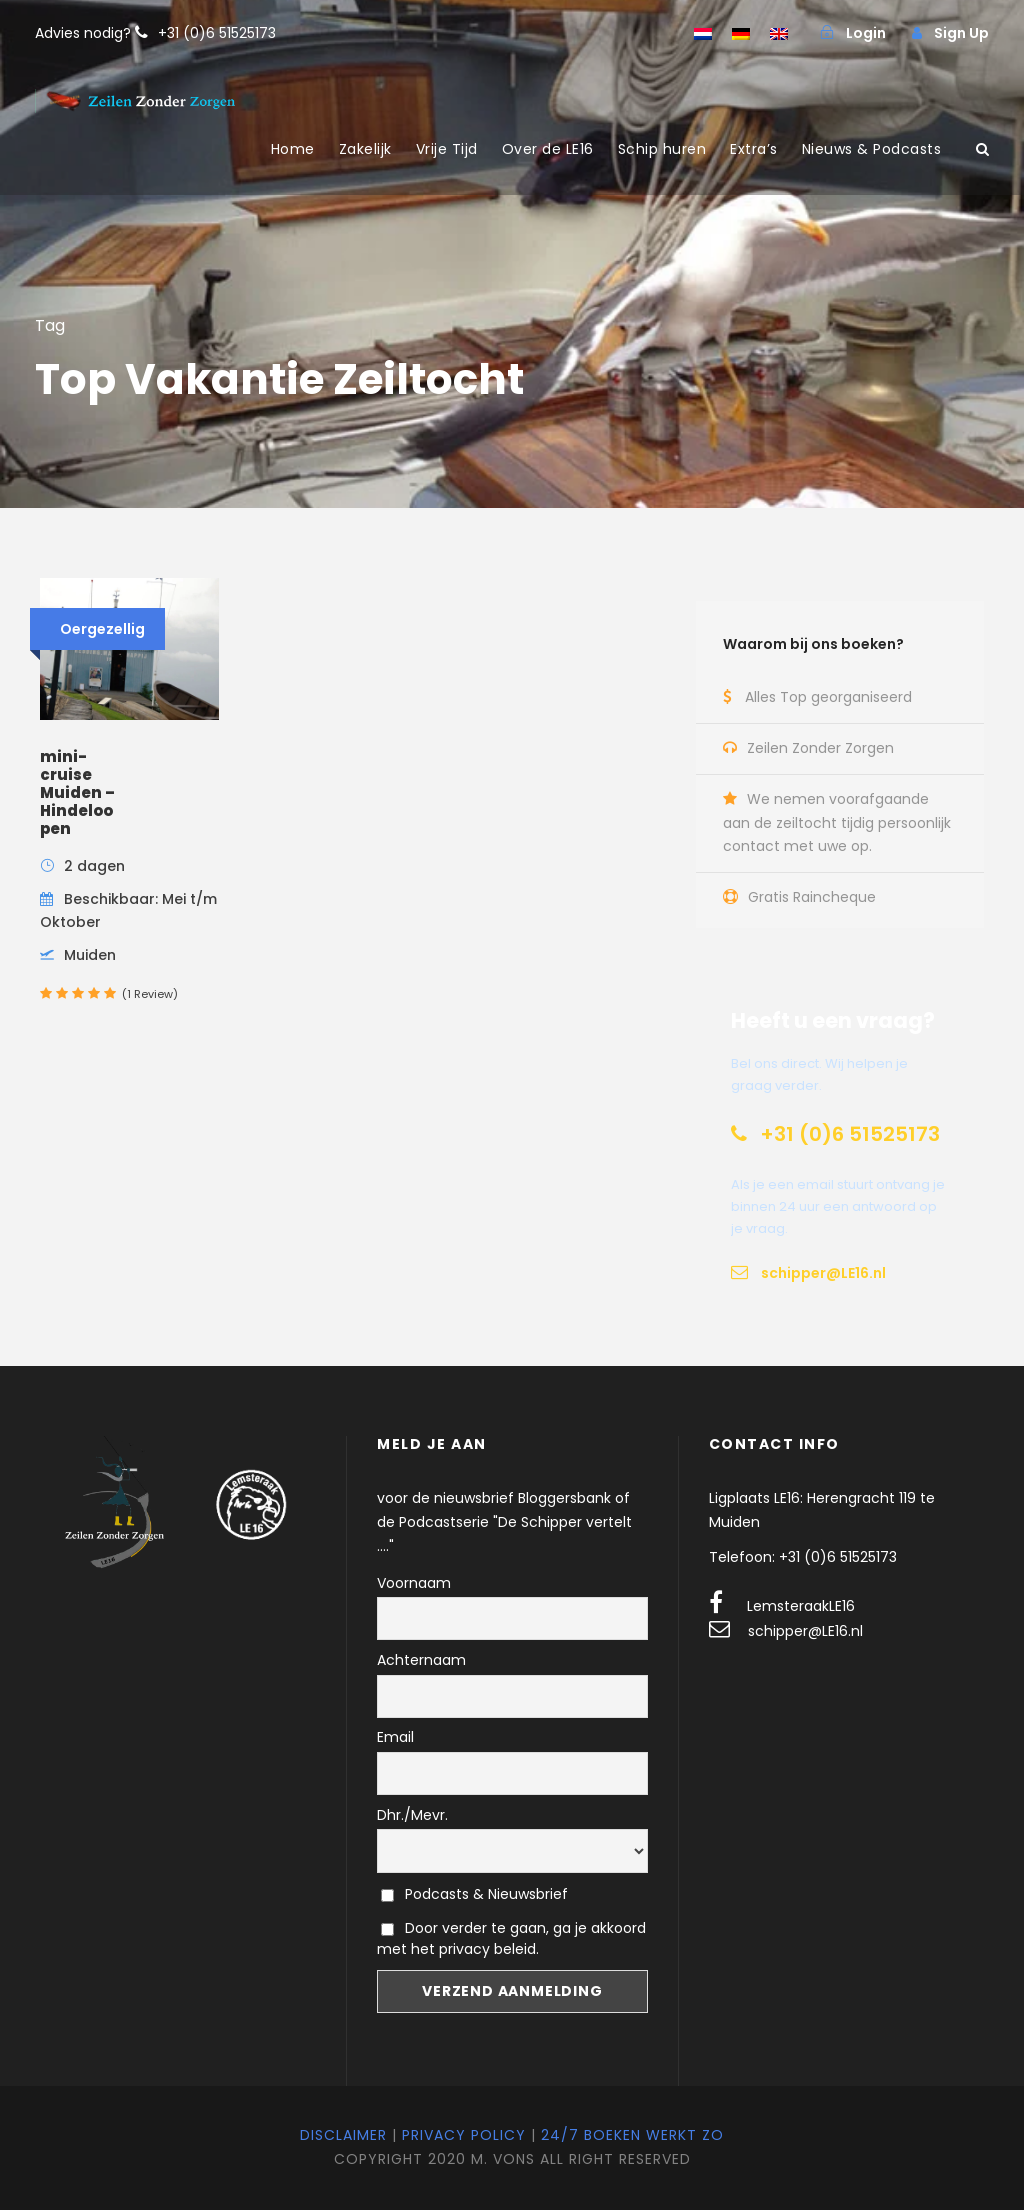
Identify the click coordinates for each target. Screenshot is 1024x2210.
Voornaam (414, 1583)
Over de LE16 (548, 149)
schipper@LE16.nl (805, 1631)
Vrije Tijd (447, 149)
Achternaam (421, 1660)
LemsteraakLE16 (801, 1606)
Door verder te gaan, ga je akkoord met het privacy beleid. (511, 1938)
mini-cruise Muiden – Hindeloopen (77, 792)
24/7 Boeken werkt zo (632, 2135)
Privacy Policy (464, 2135)
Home (293, 149)
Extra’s (754, 149)
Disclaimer (343, 2135)
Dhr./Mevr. (412, 1815)
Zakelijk (365, 149)
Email (395, 1737)
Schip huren (662, 149)
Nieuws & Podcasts (872, 149)
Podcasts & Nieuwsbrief (474, 1894)
